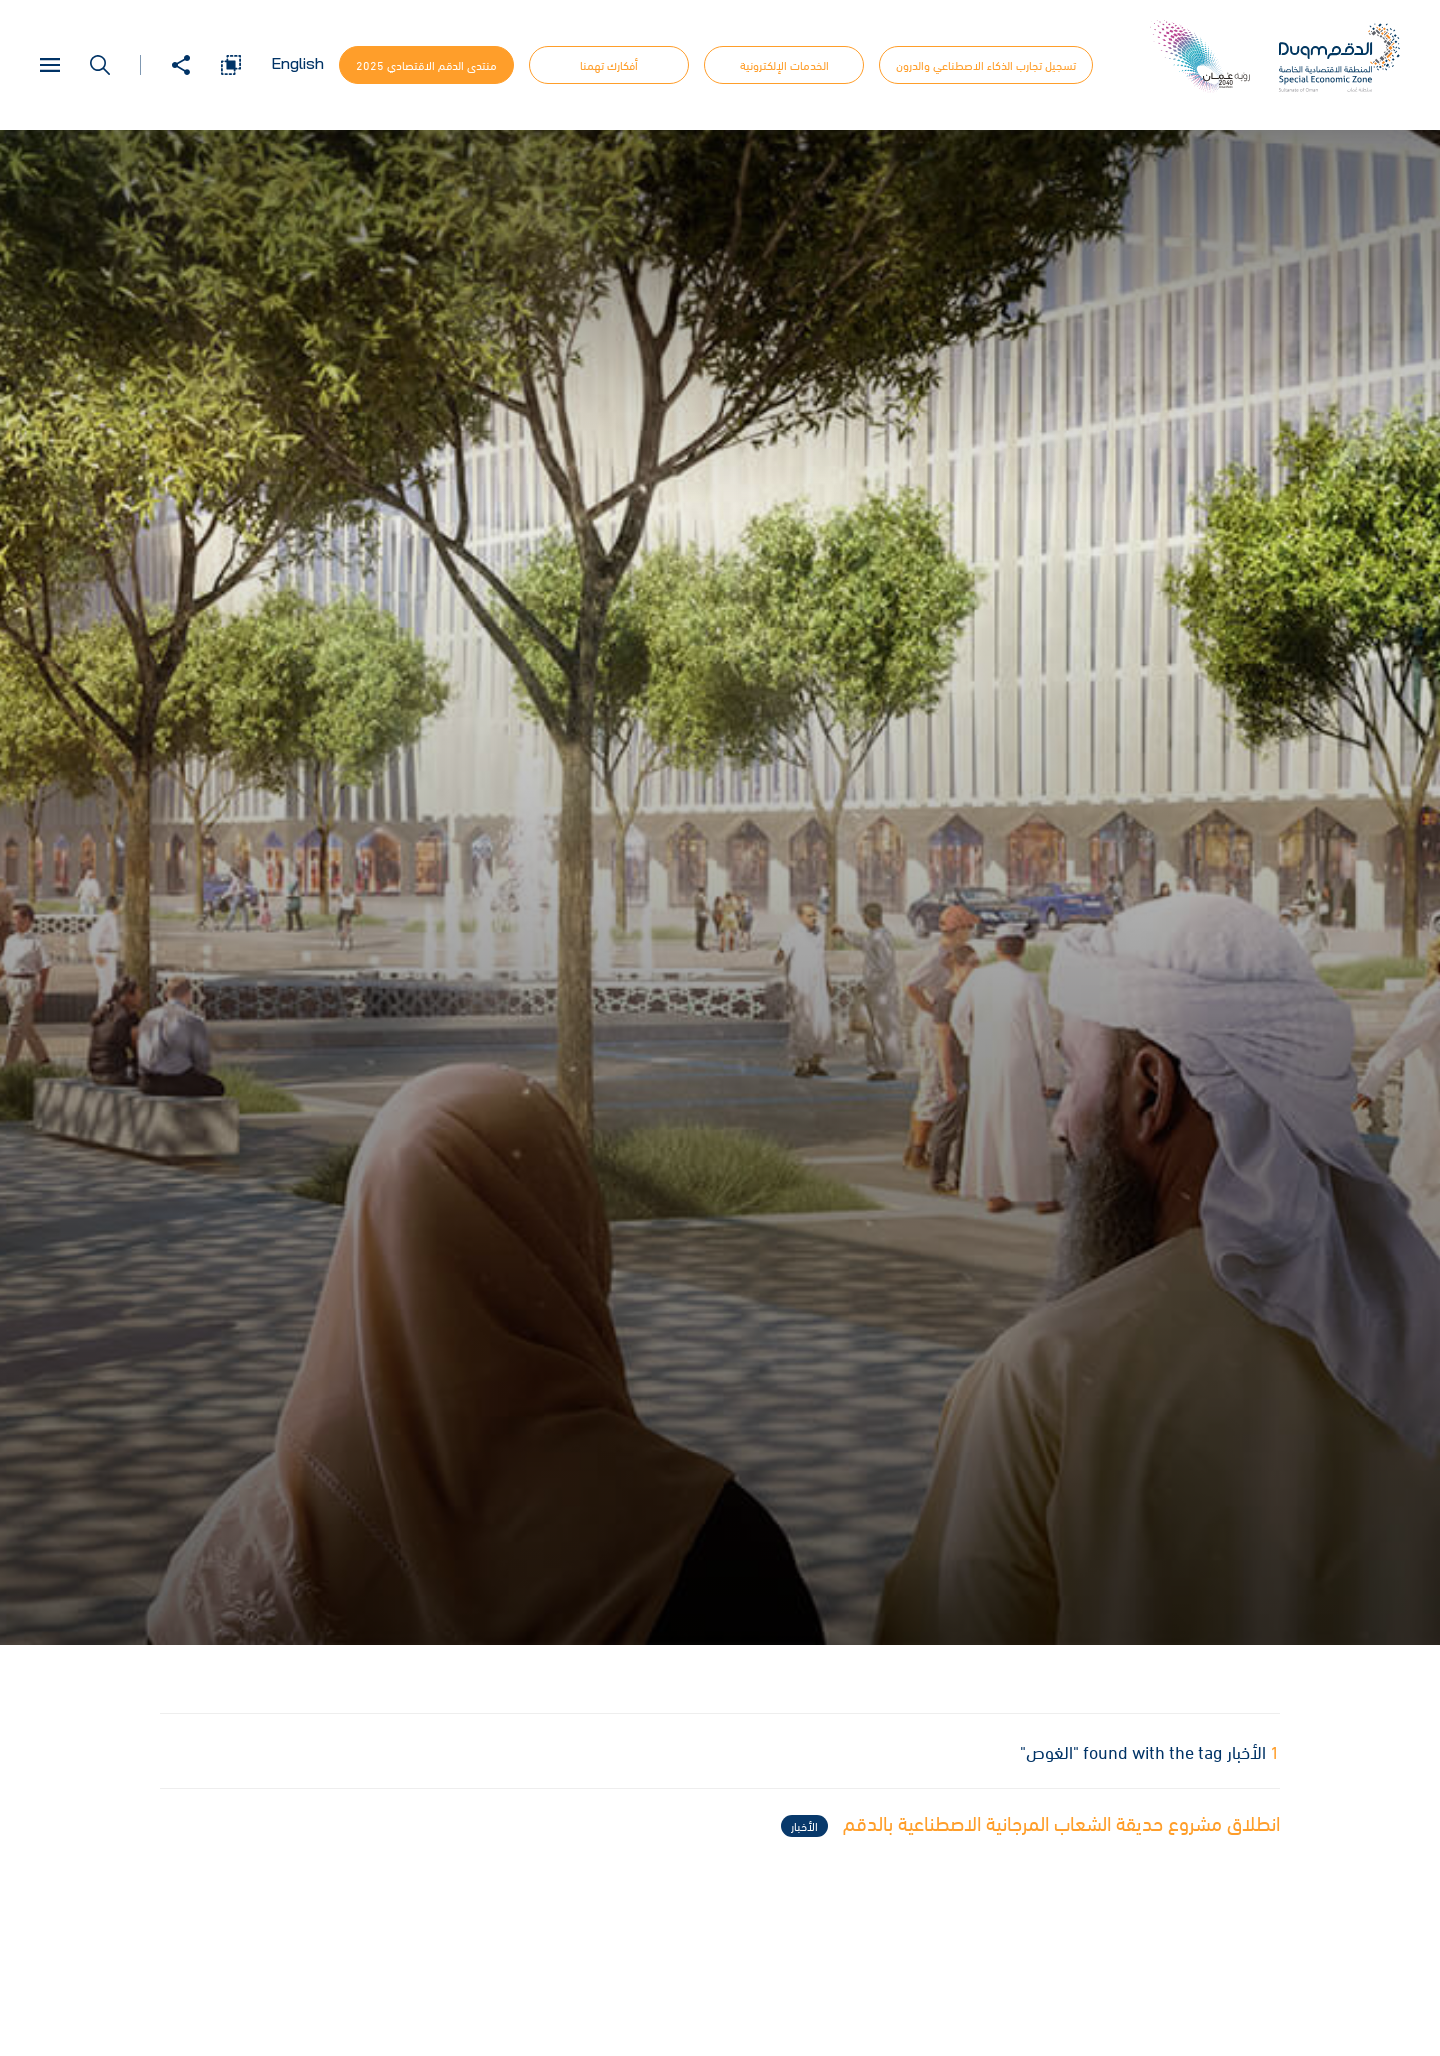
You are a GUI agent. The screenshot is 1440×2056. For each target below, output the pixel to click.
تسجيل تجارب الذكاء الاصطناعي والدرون (986, 65)
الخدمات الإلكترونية (784, 65)
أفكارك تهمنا (609, 65)
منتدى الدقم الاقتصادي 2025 (426, 65)
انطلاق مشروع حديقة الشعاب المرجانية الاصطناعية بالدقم (1030, 1825)
